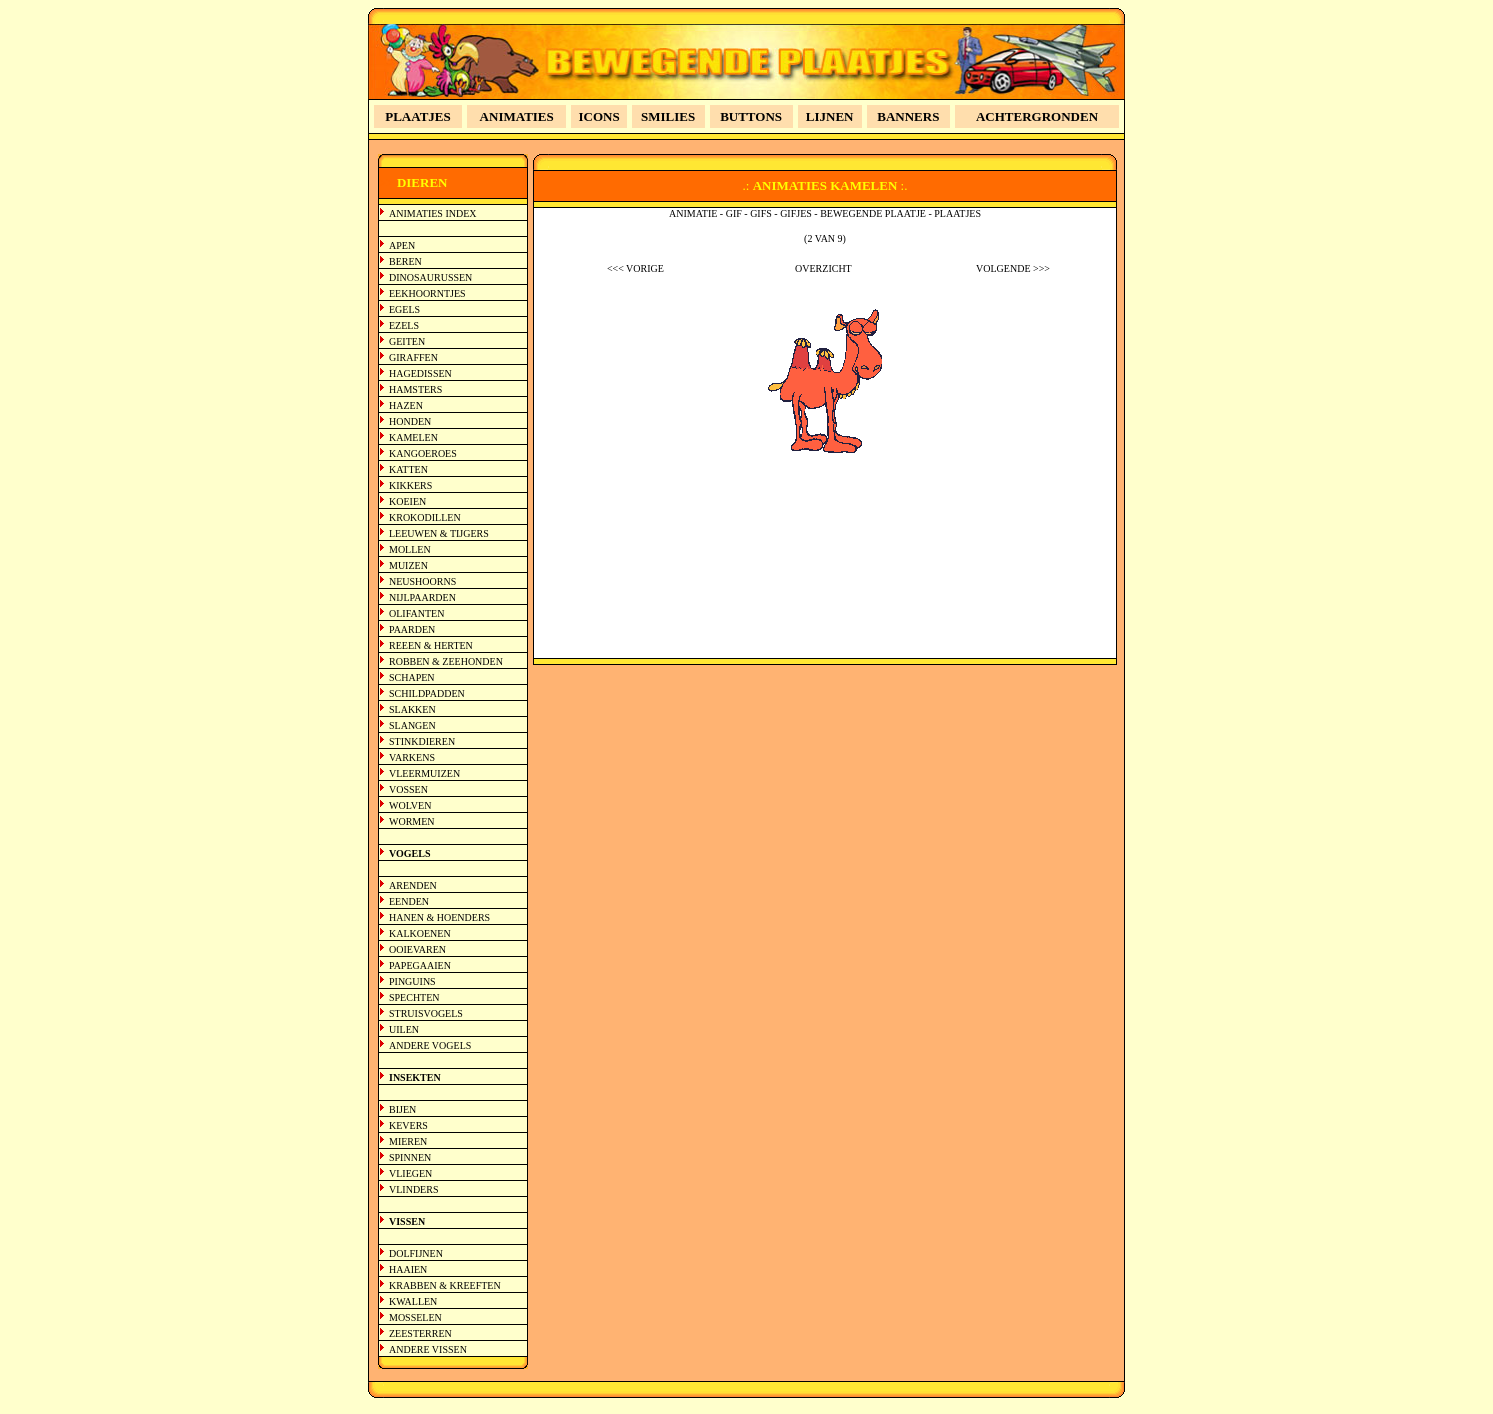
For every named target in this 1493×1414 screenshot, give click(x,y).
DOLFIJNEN (416, 1253)
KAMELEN (413, 437)
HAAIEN (408, 1269)
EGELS (404, 309)
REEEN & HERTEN (431, 645)
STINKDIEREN (422, 741)
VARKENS (412, 757)
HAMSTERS (415, 389)
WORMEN (412, 821)
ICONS (599, 116)
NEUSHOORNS (422, 581)
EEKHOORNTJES (427, 293)
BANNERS (908, 116)
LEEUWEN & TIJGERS (439, 533)
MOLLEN (410, 549)
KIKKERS (410, 485)
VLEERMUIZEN (424, 773)
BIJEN (402, 1109)
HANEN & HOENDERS (439, 917)
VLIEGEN (410, 1173)
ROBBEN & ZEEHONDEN (446, 661)
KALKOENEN (420, 933)
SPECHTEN (414, 997)
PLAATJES (418, 116)
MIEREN (408, 1141)
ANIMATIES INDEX (433, 213)
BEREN (405, 261)
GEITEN (407, 341)
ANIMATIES (517, 116)
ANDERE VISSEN (428, 1349)
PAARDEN (412, 629)
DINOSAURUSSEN (430, 277)
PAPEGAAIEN (420, 965)
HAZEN (406, 405)
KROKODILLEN (425, 517)
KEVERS (408, 1125)
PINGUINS (412, 981)
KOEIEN (407, 501)
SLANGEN (412, 725)
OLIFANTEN (416, 613)
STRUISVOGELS (426, 1013)
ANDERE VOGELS (430, 1045)
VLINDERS (413, 1189)
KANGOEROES (423, 453)
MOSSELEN (415, 1317)
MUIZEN (408, 565)
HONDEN (410, 421)
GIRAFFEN (413, 357)
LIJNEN (830, 116)
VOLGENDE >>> (1013, 268)
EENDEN (409, 901)
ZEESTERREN (420, 1333)
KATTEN (408, 469)
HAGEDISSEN (420, 373)
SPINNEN (410, 1157)
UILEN (404, 1029)
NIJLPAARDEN (422, 597)
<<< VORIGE (635, 268)
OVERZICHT (823, 268)
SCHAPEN (412, 677)
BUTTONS (751, 116)
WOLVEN (410, 805)
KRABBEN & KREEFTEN (445, 1285)
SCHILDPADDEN (427, 693)
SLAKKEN (412, 709)
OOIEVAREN (417, 949)
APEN (402, 245)
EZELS (404, 325)
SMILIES (668, 116)
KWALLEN (413, 1301)
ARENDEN (413, 885)
